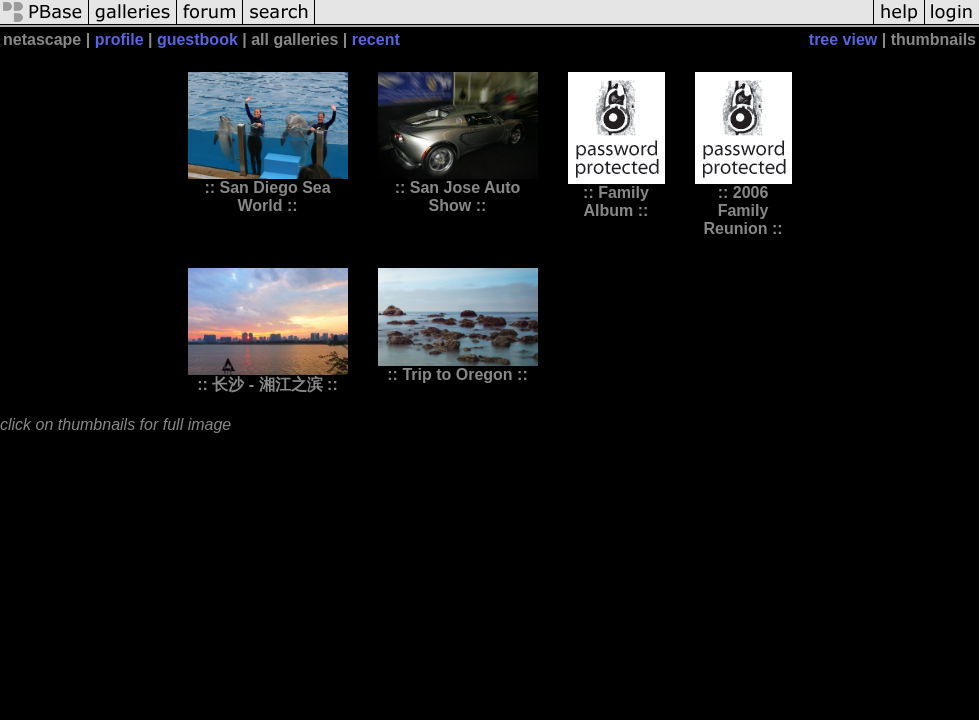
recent (376, 39)
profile (119, 39)
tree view (843, 39)
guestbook (197, 39)
